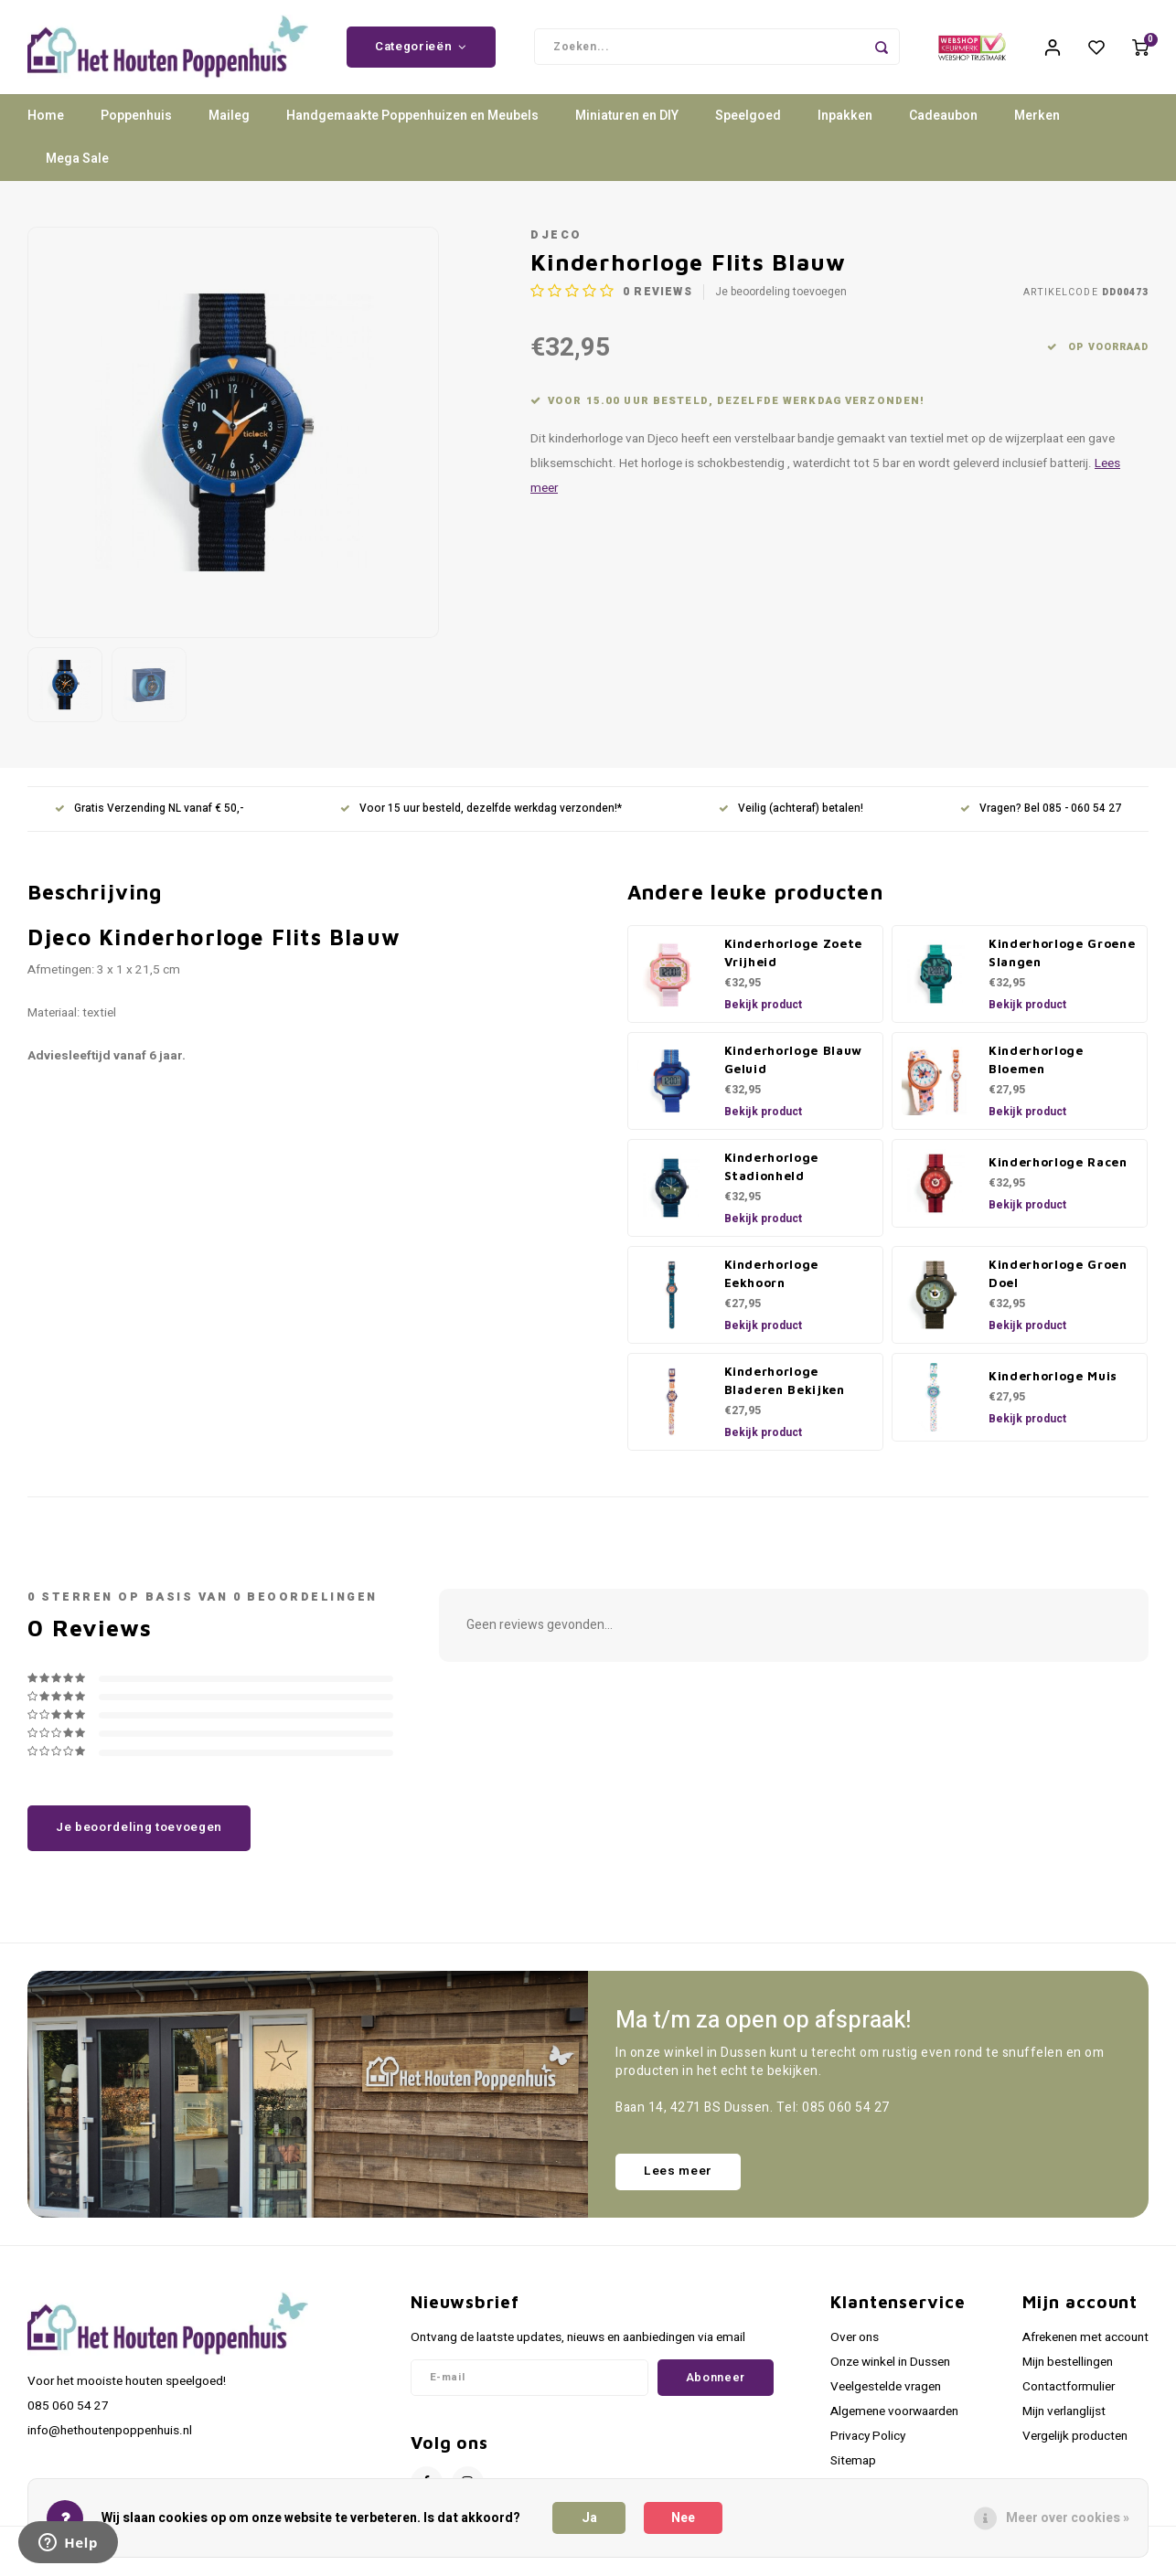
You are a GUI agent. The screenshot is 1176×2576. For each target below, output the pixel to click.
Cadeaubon (943, 123)
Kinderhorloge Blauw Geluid (793, 1065)
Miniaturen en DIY (627, 123)
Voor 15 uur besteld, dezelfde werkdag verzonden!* (481, 816)
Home (45, 123)
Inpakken (845, 123)
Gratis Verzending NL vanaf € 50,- (149, 816)
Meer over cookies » (1067, 2518)
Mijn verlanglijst (1064, 2418)
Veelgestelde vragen (885, 2393)
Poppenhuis (136, 123)
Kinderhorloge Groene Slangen (1062, 958)
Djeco (556, 241)
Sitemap (853, 2468)
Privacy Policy (867, 2442)
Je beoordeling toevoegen (781, 298)
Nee (683, 2518)
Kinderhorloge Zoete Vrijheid (793, 958)
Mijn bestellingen (1067, 2368)
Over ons (854, 2344)
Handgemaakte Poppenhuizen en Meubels (412, 123)
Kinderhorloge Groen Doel (1058, 1279)
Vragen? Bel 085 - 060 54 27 (1040, 816)
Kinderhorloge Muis (1053, 1382)
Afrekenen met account (1085, 2344)
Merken (1037, 123)
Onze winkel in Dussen (890, 2368)
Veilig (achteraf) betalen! (791, 816)
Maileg (229, 123)
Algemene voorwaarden (894, 2418)
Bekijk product (763, 1011)
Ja (589, 2518)
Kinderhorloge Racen (1058, 1168)
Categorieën (421, 50)
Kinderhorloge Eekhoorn (771, 1279)
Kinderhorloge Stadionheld (771, 1172)
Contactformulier (1068, 2393)
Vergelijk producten (1075, 2442)
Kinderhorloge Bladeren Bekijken (784, 1386)
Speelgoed (748, 123)
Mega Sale (77, 166)
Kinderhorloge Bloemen (1036, 1065)
